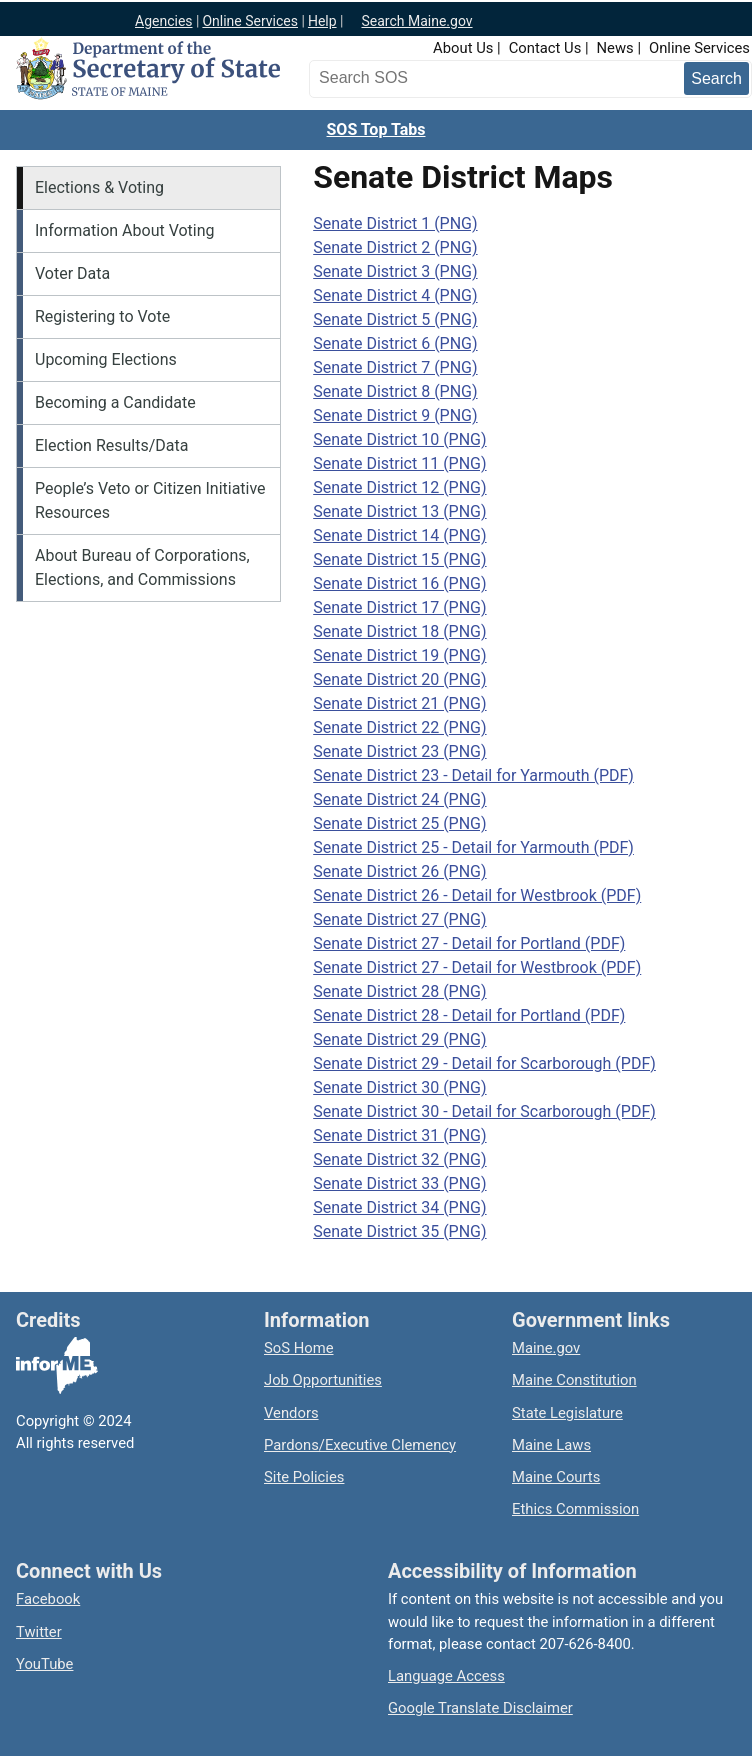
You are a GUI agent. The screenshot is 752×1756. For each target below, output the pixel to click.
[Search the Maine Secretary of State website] (419, 78)
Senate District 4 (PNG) (395, 295)
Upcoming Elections (106, 359)
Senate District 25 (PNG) (399, 823)
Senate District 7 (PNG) (395, 367)
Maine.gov (546, 1348)
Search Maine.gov (416, 21)
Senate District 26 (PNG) (399, 871)
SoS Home (299, 1348)
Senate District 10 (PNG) (399, 439)
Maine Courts (556, 1477)
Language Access (446, 1676)
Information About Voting (125, 230)
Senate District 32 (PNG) (399, 1159)
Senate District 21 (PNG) (399, 703)
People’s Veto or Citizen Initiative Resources (150, 500)
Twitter (39, 1632)
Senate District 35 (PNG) (399, 1231)
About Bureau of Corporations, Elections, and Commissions (142, 567)
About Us (463, 48)
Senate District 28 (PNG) (399, 991)
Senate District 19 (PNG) (399, 655)
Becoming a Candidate (115, 402)
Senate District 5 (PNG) (395, 319)
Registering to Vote (102, 316)
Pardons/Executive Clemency (360, 1445)
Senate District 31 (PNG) (399, 1135)
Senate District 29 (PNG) (399, 1039)
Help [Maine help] (322, 21)
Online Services (699, 48)
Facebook (48, 1599)
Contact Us (545, 48)
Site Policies (304, 1477)
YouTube (44, 1664)
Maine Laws (551, 1445)
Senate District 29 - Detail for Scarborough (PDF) (484, 1063)
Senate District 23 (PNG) (399, 751)
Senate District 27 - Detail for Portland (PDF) (469, 943)
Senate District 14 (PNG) (399, 535)
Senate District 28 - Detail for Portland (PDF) (469, 1015)
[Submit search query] (716, 78)
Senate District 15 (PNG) (399, 559)
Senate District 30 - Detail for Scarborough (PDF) (484, 1111)
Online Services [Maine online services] (250, 21)
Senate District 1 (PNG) (395, 223)
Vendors (291, 1413)
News (615, 48)
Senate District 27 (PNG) (399, 919)
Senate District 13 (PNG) (399, 511)
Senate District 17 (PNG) (399, 607)
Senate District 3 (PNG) (395, 271)
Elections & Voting (99, 187)
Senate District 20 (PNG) (399, 679)
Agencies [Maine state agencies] (164, 21)
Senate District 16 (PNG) (399, 583)
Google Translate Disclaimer (480, 1708)
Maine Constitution (574, 1380)
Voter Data (72, 273)
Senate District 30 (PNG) (399, 1087)
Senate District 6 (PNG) (395, 343)
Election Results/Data (111, 445)
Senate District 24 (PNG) (399, 799)
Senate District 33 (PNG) (399, 1183)
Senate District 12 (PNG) (399, 487)
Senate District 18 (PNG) (399, 631)
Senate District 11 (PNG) (399, 463)
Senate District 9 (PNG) (395, 415)
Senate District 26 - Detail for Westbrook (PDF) (477, 895)
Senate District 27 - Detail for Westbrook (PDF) (477, 967)
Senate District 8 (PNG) (395, 391)
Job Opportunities (323, 1380)
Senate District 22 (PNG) (399, 727)
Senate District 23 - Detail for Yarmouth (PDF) (473, 775)
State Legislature (567, 1413)
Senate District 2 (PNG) (395, 247)
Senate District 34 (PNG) (399, 1207)
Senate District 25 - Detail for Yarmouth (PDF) (473, 847)
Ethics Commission (575, 1509)
